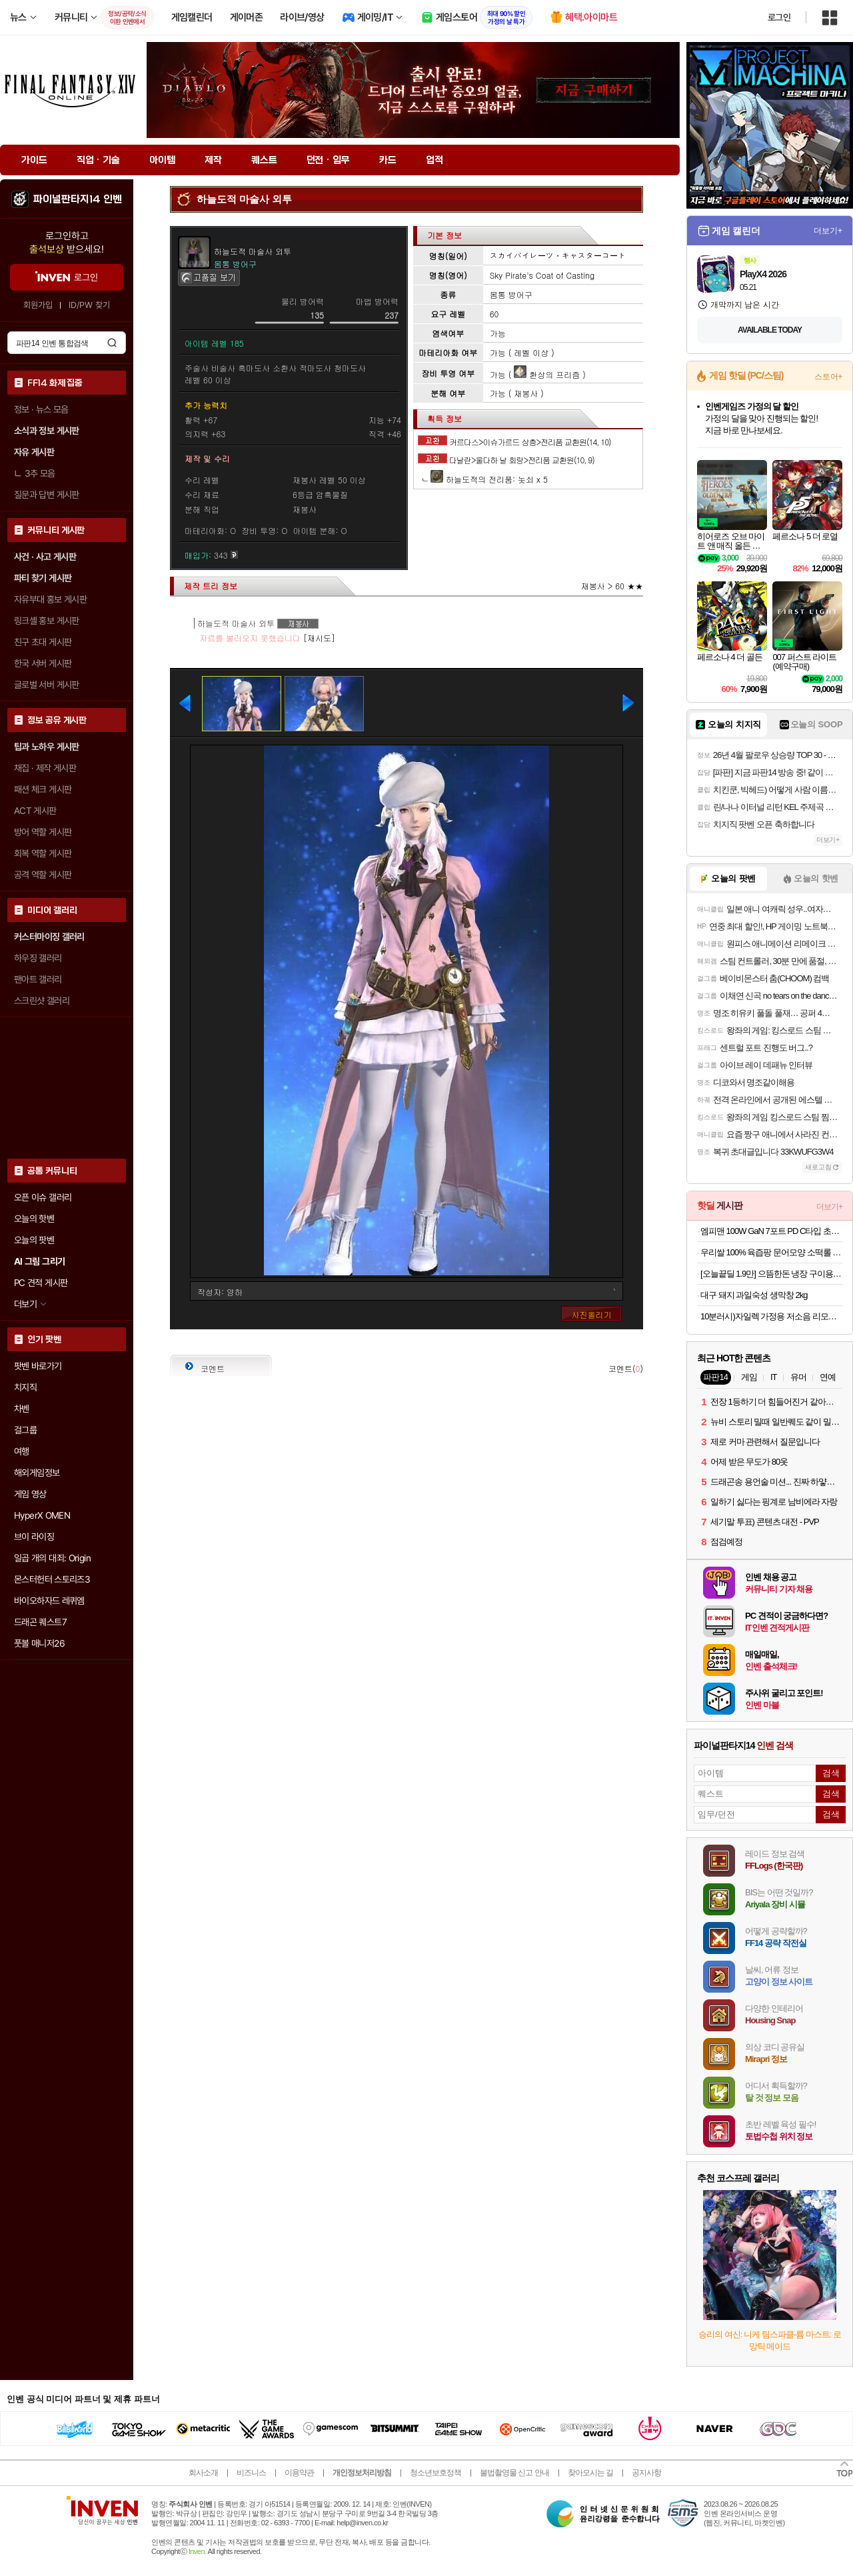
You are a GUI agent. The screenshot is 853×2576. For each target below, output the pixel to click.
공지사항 (646, 2472)
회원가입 (38, 305)
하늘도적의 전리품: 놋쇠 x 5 (489, 479)
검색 (112, 342)
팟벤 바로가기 (38, 1366)
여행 (21, 1451)
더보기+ (828, 231)
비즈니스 (251, 2472)
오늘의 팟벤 (34, 1240)
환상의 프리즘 (547, 374)
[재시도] (319, 637)
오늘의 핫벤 (34, 1218)
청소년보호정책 (435, 2472)
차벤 (21, 1408)
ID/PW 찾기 (89, 305)
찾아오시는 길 (590, 2472)
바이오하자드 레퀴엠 (49, 1600)
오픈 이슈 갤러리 (42, 1197)
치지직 (25, 1387)
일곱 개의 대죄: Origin (52, 1558)
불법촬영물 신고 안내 (514, 2472)
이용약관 (299, 2472)
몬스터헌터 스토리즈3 (52, 1579)
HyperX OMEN (42, 1515)
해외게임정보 (36, 1472)
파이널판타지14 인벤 (77, 199)
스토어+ (828, 376)
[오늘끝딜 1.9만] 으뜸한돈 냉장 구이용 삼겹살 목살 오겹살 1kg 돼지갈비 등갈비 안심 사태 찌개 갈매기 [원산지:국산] (771, 1274)
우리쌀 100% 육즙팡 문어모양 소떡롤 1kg (771, 1252)
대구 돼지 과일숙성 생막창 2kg (753, 1295)
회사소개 (203, 2472)
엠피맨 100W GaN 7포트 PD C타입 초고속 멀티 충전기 (771, 1231)
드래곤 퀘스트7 (40, 1622)
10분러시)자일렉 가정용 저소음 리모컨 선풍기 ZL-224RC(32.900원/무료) (771, 1316)
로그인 (779, 17)
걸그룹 (25, 1430)
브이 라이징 (34, 1536)
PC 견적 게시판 (40, 1282)
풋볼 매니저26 (39, 1643)
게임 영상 (30, 1494)
